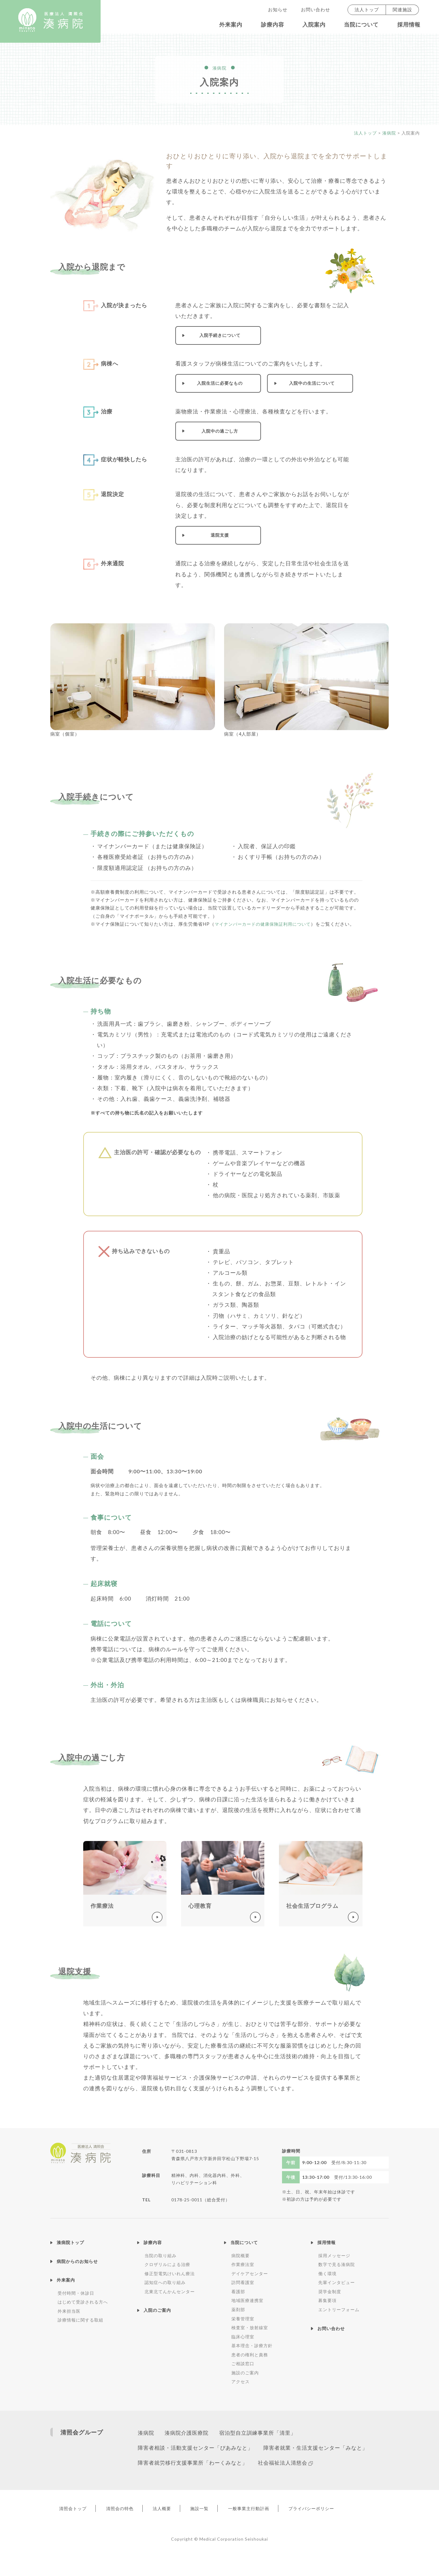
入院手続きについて (220, 335)
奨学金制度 (329, 2291)
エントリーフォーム (338, 2309)
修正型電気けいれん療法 (170, 2273)
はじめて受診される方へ (83, 2301)
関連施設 (402, 9)
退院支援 (220, 535)
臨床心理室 (242, 2336)
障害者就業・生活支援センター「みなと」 (192, 2465)
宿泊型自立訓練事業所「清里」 (265, 2433)
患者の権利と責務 (249, 2354)
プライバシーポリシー (346, 2527)
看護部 (238, 2291)
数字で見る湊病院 (336, 2264)
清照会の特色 (129, 2527)
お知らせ (277, 9)
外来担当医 (69, 2311)
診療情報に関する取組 (80, 2319)
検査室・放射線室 (249, 2327)
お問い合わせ (315, 9)
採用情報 (408, 24)
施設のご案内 (245, 2372)
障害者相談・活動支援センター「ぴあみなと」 (198, 2449)
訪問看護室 (242, 2282)
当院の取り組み (161, 2255)
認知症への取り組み (165, 2282)
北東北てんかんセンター (170, 2291)
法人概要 (177, 2527)
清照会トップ (76, 2527)
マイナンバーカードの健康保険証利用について (266, 924)
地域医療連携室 (247, 2300)
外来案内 (230, 24)
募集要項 (327, 2300)
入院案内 (314, 24)
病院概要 (240, 2255)
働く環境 (327, 2273)
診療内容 (272, 24)
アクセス (240, 2381)
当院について (361, 24)
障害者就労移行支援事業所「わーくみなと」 (317, 2465)
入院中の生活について (312, 383)
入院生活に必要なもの (220, 383)
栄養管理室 (242, 2318)
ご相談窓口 (242, 2363)
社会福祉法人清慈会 (166, 2481)
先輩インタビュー (336, 2282)
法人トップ (367, 9)
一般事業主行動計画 (276, 2527)
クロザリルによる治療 (167, 2264)
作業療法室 (242, 2264)
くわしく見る (124, 1883)
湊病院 (146, 2433)
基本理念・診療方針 (252, 2345)
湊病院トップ (70, 2242)
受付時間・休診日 (76, 2293)
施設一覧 (220, 2527)
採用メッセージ (334, 2255)
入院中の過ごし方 (220, 431)
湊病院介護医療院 (189, 2433)
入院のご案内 (157, 2310)
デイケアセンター (249, 2273)
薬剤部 (238, 2309)
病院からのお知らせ (77, 2261)
